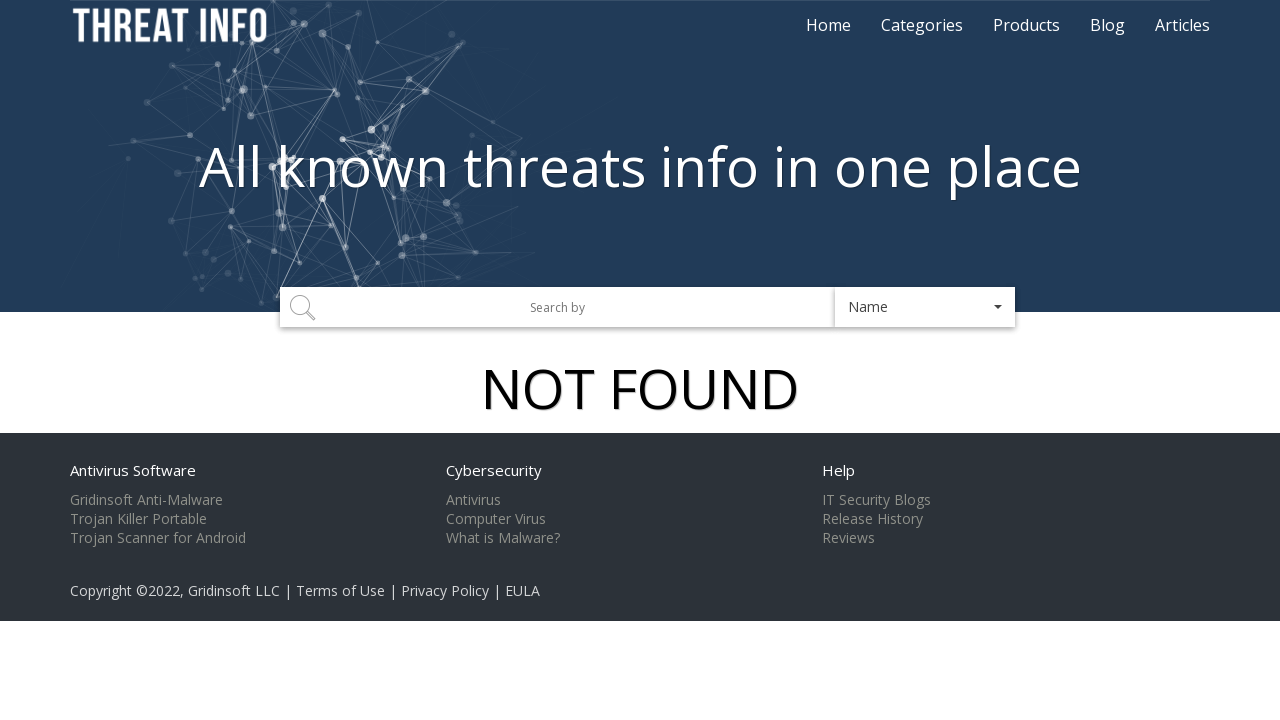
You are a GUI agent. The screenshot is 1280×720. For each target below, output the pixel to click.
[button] (925, 307)
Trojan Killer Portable (138, 519)
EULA (522, 590)
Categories (922, 25)
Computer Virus (496, 519)
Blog (1107, 25)
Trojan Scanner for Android (158, 538)
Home (828, 25)
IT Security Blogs (876, 500)
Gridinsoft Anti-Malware (146, 500)
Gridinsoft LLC (234, 590)
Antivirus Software (133, 470)
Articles (1182, 25)
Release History (872, 519)
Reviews (848, 538)
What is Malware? (503, 538)
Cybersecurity (494, 470)
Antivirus (473, 500)
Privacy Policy (445, 590)
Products (1026, 25)
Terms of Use (340, 590)
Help (838, 470)
